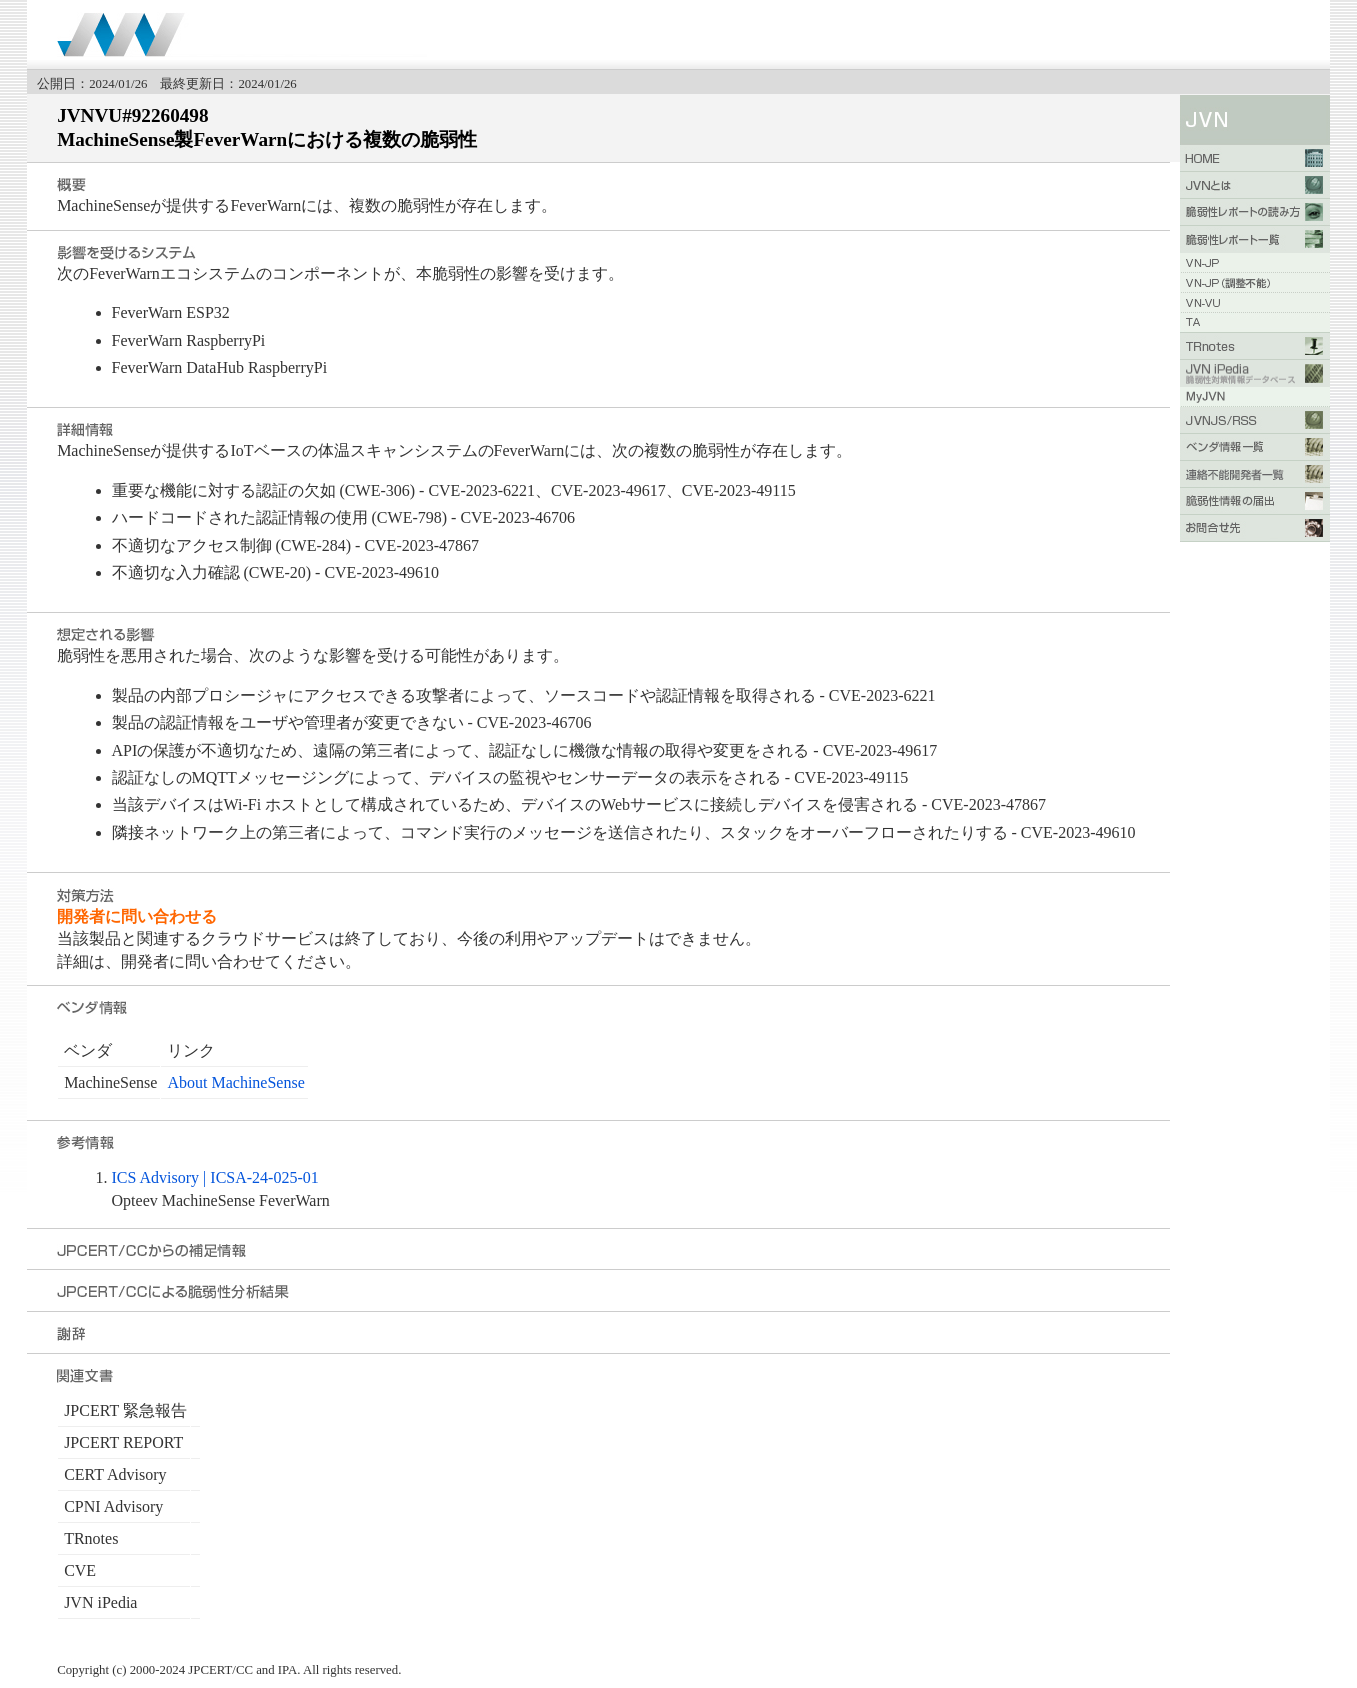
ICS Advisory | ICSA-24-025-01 (215, 1177)
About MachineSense (235, 1082)
